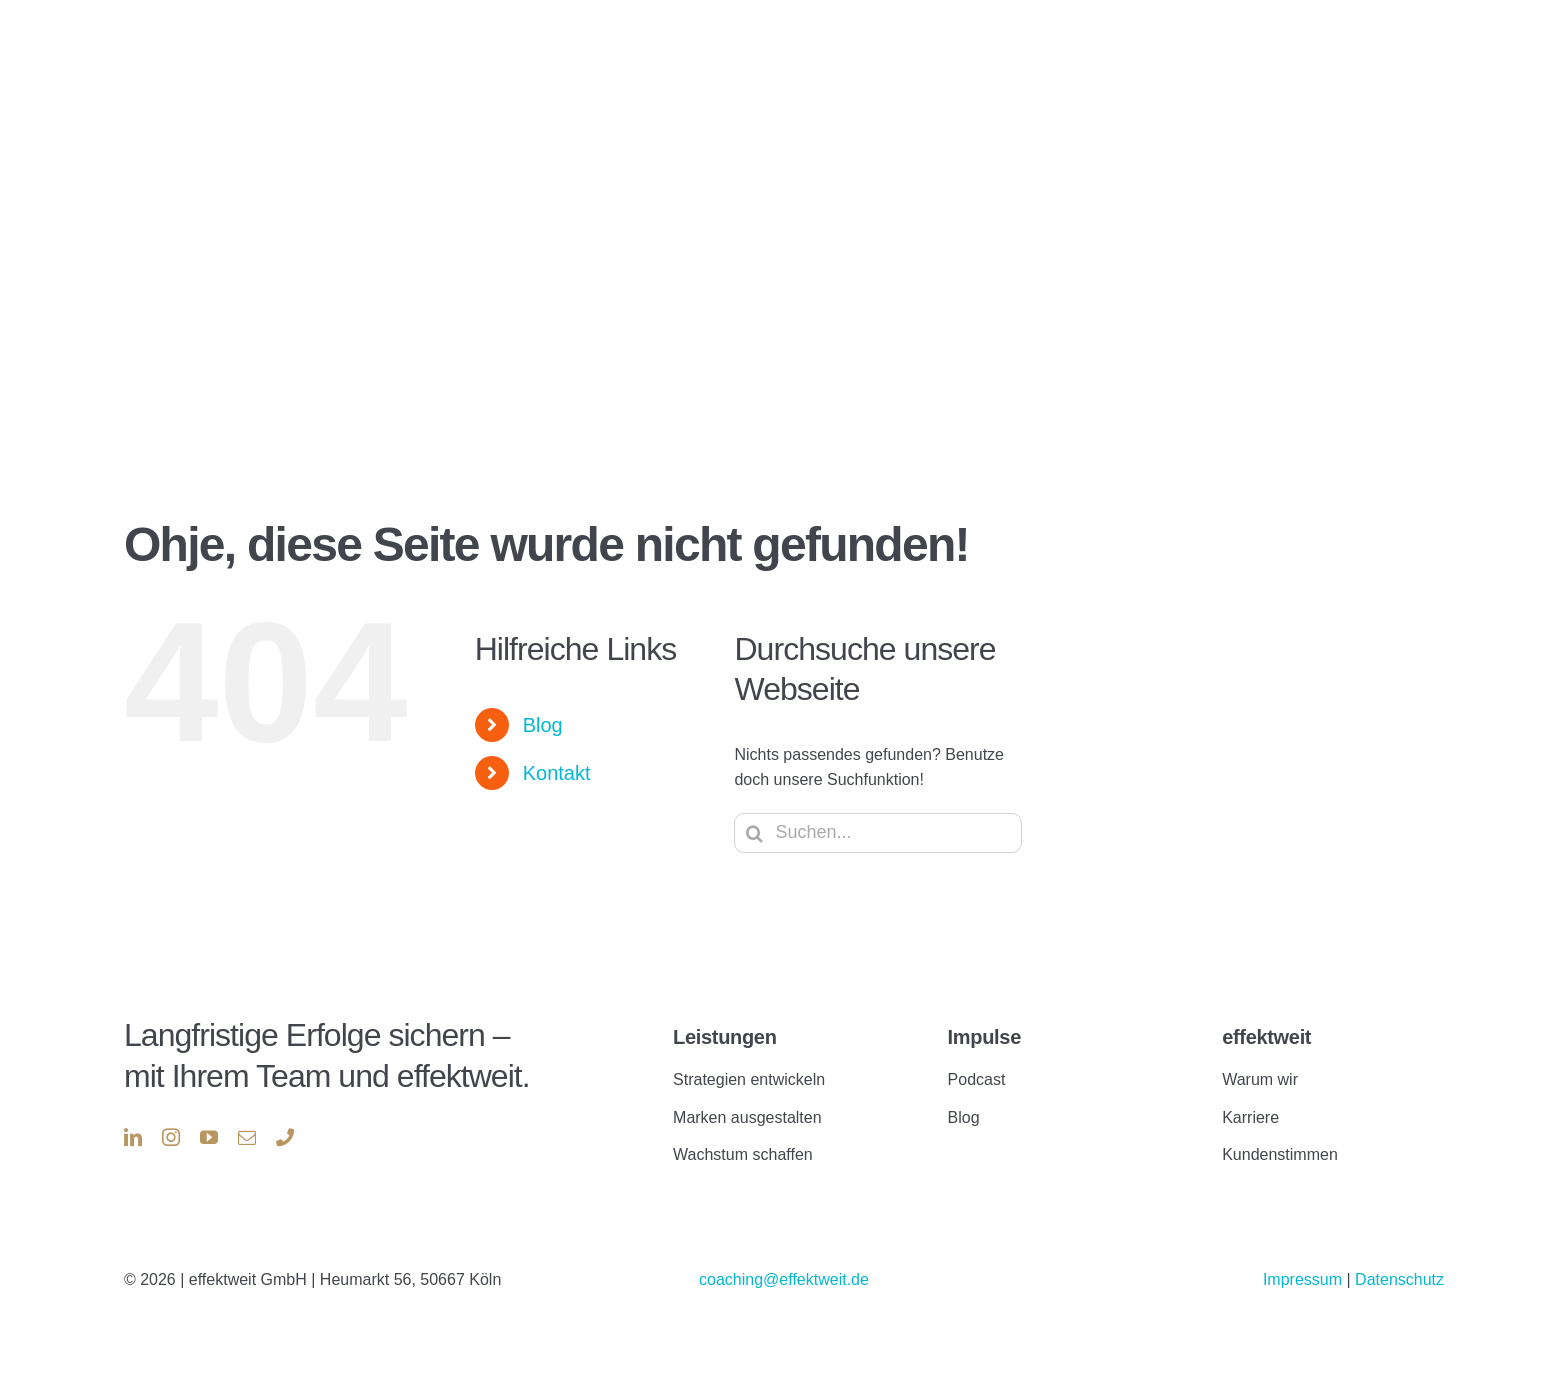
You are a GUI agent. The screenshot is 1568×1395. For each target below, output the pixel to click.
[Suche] (754, 833)
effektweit (1266, 1037)
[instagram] (171, 1137)
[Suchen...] (878, 833)
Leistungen (724, 1037)
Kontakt (557, 773)
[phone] (285, 1137)
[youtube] (209, 1137)
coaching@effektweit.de (784, 1279)
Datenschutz (1399, 1279)
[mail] (247, 1137)
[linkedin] (133, 1137)
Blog (543, 725)
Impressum (1305, 1279)
